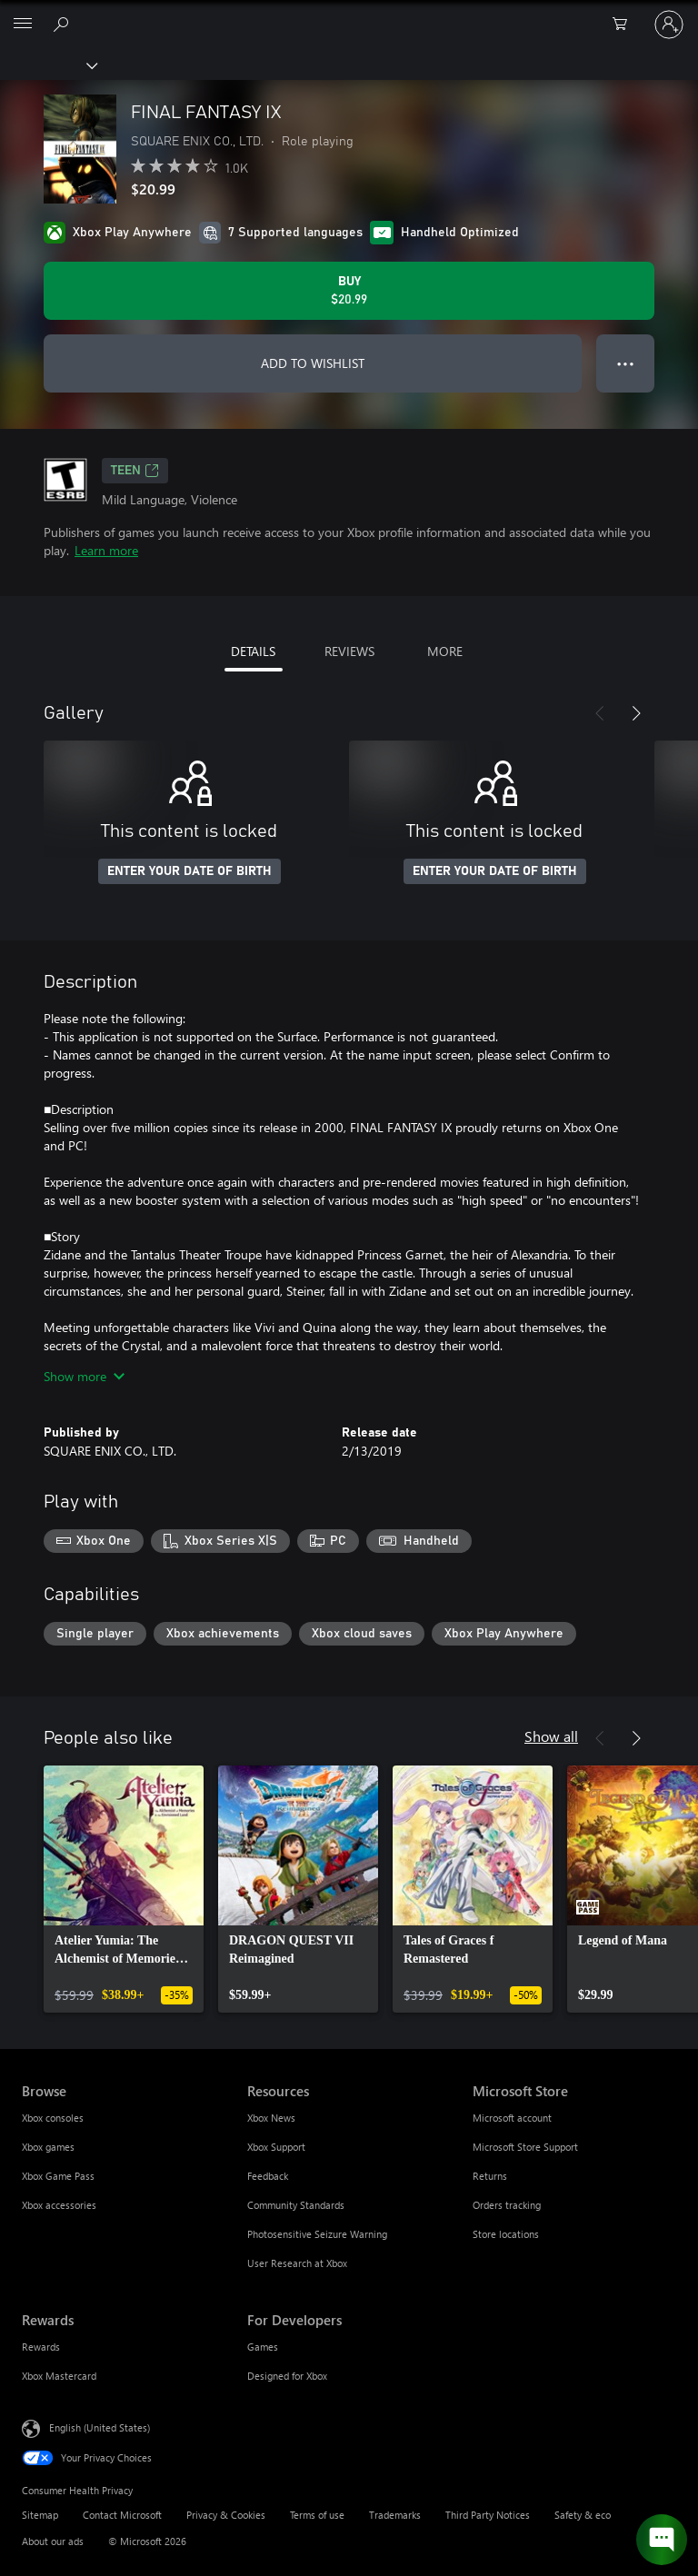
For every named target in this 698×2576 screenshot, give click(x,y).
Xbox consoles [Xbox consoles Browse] (53, 2117)
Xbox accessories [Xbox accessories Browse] (59, 2205)
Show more (84, 1376)
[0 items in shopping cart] (625, 24)
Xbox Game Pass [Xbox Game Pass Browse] (58, 2176)
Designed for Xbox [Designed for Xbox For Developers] (287, 2376)
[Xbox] (48, 64)
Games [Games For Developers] (262, 2346)
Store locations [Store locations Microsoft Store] (506, 2234)
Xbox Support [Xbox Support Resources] (276, 2147)
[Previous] (600, 713)
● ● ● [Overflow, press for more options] (625, 363)
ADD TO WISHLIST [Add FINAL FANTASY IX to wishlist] (312, 363)
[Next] (636, 713)
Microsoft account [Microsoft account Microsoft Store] (512, 2117)
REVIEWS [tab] (349, 651)
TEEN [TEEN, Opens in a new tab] (135, 470)
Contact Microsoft (122, 2515)
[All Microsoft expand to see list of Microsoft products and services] (23, 24)
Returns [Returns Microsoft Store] (490, 2176)
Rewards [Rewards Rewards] (41, 2346)
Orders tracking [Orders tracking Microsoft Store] (507, 2205)
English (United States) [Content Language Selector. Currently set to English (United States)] (99, 2426)
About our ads (53, 2541)
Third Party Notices (487, 2515)
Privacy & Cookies (225, 2515)
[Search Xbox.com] (63, 23)
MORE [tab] (445, 651)
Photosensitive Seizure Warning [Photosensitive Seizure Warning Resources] (317, 2234)
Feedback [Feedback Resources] (267, 2176)
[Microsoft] (348, 14)
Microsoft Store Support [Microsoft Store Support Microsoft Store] (525, 2147)
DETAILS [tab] (253, 651)
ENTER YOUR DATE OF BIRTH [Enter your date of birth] (189, 871)
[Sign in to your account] (669, 24)
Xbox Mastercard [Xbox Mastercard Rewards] (59, 2376)
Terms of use (317, 2515)
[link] (124, 1889)
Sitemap (40, 2515)
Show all (551, 1736)
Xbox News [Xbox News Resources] (271, 2117)
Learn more (106, 550)
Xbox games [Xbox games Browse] (48, 2147)
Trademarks (395, 2515)
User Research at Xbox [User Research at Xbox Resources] (297, 2263)
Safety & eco (582, 2515)
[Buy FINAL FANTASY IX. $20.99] (349, 291)
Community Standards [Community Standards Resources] (295, 2205)
